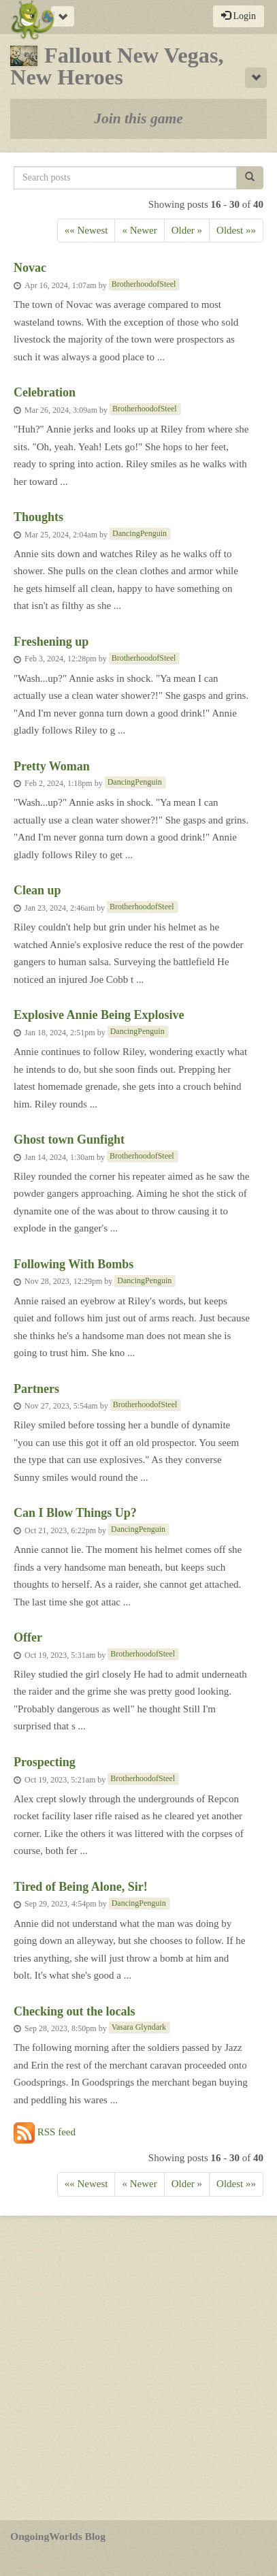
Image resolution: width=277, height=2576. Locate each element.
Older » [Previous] (187, 230)
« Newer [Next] (139, 230)
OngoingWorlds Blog (57, 2536)
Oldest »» (236, 230)
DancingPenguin (139, 533)
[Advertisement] (138, 2368)
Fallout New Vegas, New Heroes (117, 66)
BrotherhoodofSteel (144, 284)
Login (238, 15)
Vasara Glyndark (139, 2027)
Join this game (138, 118)
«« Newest (86, 230)
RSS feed (45, 2132)
